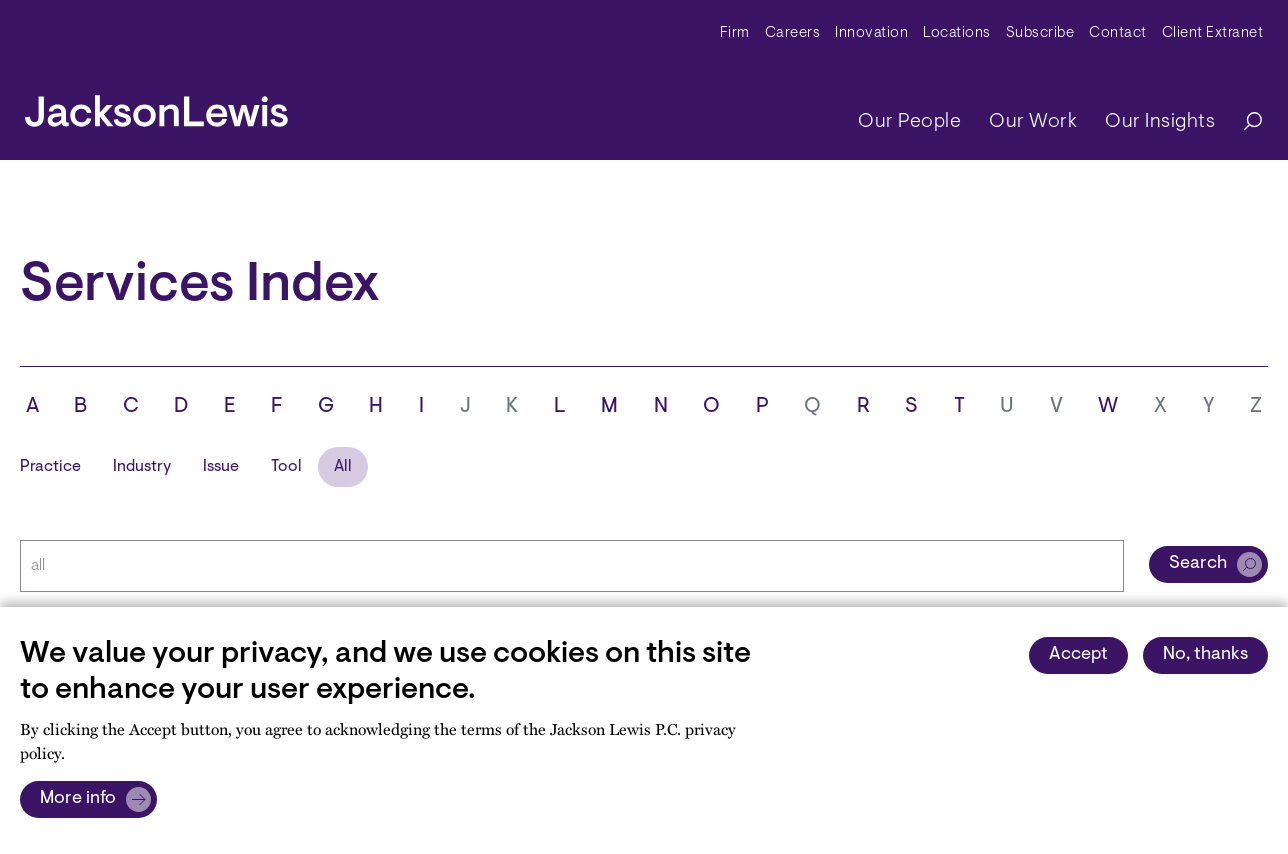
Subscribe (1040, 33)
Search (1198, 564)
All (343, 467)
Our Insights (1160, 122)
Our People (909, 122)
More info (78, 799)
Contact (1118, 33)
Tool (286, 467)
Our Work (1033, 122)
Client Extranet (1213, 33)
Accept (1078, 655)
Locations (957, 33)
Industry (142, 467)
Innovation (871, 33)
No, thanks (1205, 655)
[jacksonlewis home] (156, 106)
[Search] (1243, 122)
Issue (221, 467)
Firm (735, 33)
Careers (793, 33)
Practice (50, 467)
